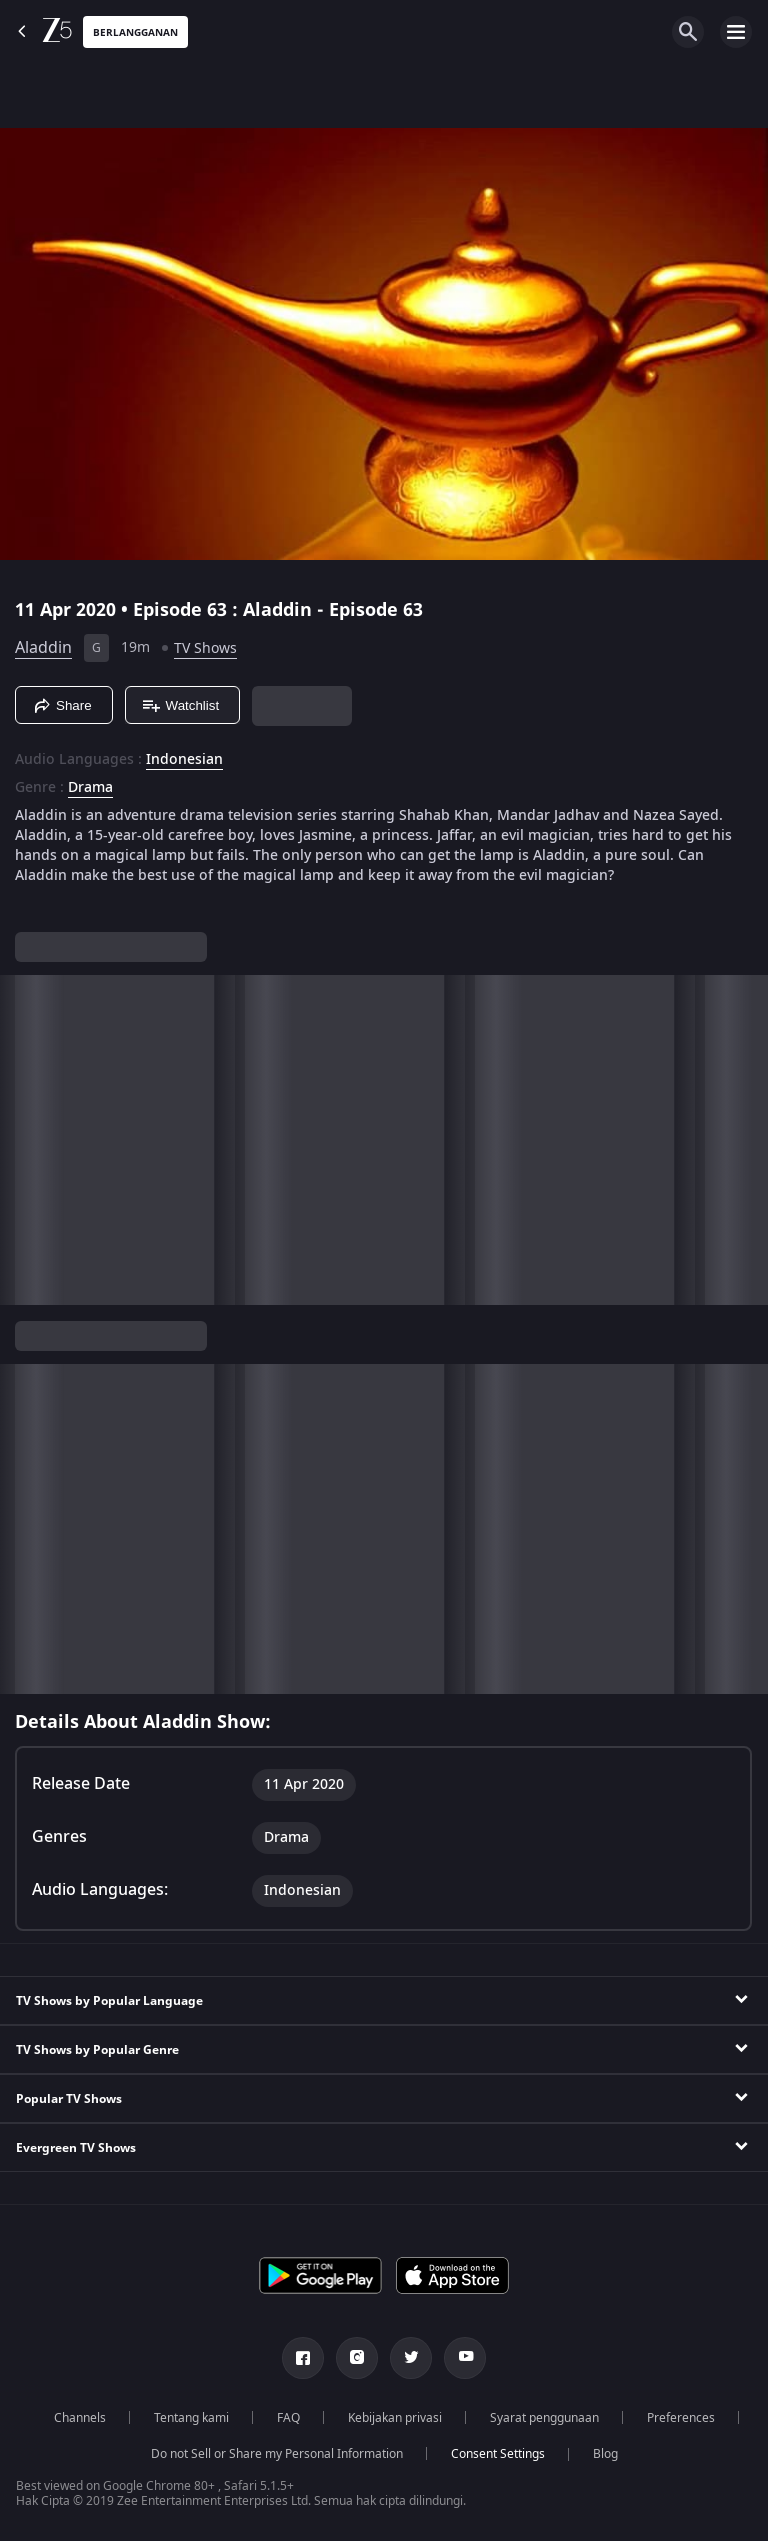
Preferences (681, 2418)
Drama (90, 788)
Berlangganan (135, 32)
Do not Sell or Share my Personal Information (277, 2454)
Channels (80, 2418)
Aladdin (43, 648)
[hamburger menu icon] (736, 32)
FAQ (288, 2418)
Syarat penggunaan (544, 2418)
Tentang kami (191, 2418)
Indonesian (184, 760)
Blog (605, 2454)
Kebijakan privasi (395, 2418)
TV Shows (205, 648)
